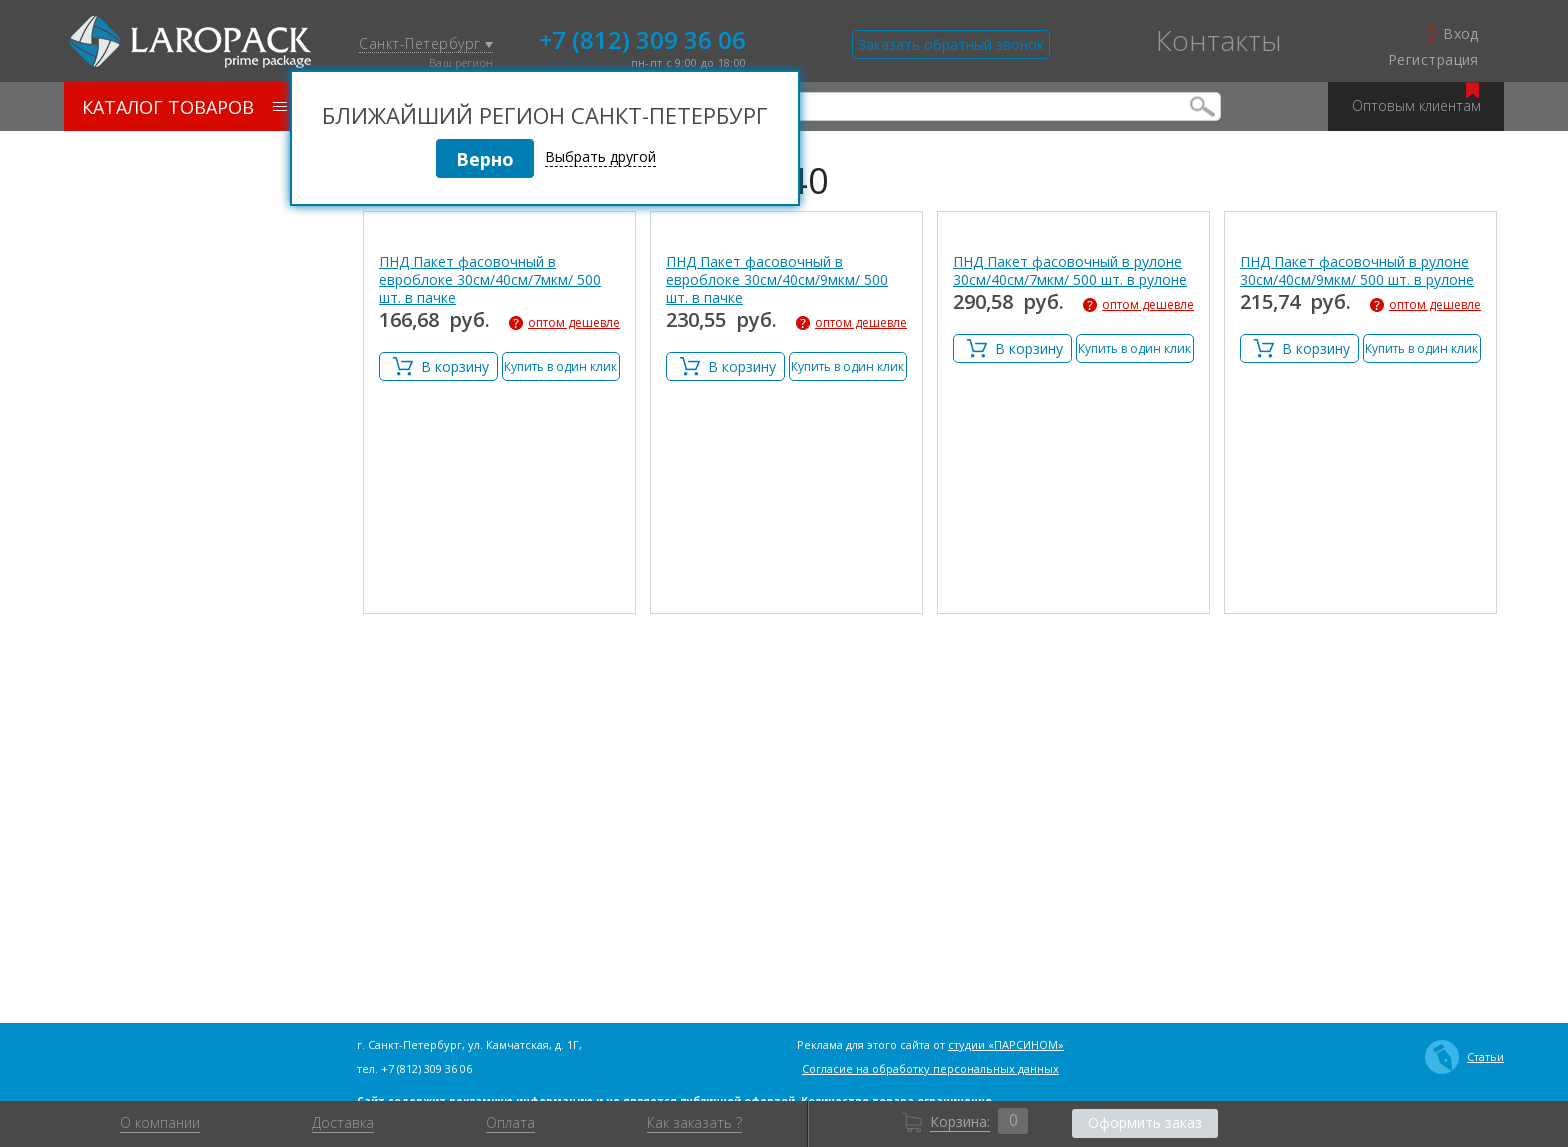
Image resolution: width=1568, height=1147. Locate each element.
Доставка (343, 1123)
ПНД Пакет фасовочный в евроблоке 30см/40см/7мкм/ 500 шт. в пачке (490, 280)
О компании (160, 1123)
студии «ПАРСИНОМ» (1006, 1044)
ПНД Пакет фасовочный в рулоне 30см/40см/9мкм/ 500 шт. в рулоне (1357, 271)
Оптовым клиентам (1416, 98)
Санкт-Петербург (426, 44)
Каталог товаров (184, 107)
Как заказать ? (694, 1123)
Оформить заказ (1145, 1122)
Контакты (1219, 40)
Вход (1449, 34)
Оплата (510, 1123)
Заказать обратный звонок (951, 44)
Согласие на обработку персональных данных (930, 1068)
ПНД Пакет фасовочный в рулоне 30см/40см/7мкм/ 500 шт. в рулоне (1070, 271)
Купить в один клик (560, 366)
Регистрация (1433, 60)
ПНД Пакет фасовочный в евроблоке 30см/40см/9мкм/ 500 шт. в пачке (777, 280)
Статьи (1464, 1057)
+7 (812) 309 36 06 (642, 38)
